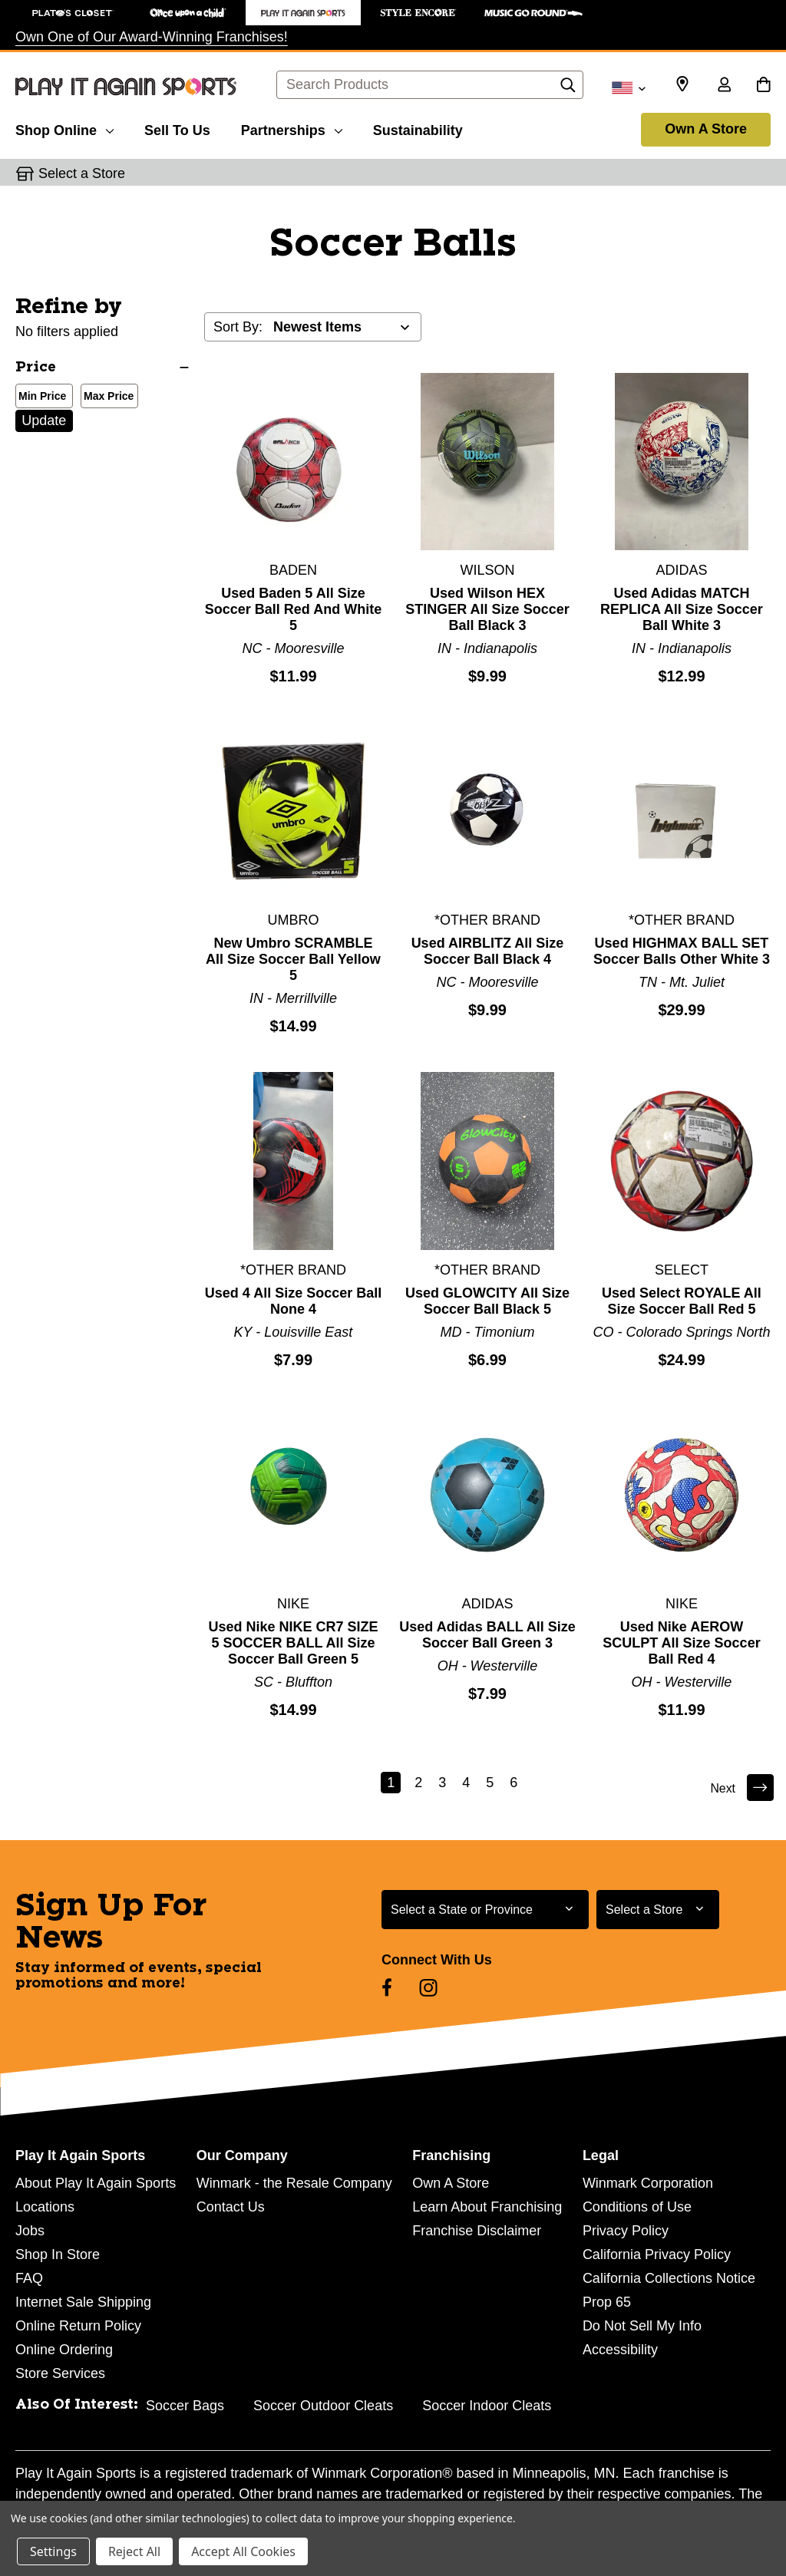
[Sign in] (724, 86)
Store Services (60, 2373)
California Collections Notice (669, 2278)
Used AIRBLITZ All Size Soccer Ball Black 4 (487, 951)
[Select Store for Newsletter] (657, 1909)
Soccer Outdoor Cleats (323, 2405)
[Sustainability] (418, 128)
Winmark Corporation (648, 2183)
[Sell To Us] (177, 128)
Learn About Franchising (487, 2207)
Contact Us (230, 2207)
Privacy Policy (626, 2230)
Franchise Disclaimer (476, 2230)
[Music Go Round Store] (533, 12)
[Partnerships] (292, 128)
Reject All (134, 2551)
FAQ (29, 2278)
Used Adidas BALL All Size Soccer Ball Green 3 (487, 1635)
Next (740, 1787)
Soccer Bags (185, 2405)
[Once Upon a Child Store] (188, 12)
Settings (53, 2551)
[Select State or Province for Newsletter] (485, 1909)
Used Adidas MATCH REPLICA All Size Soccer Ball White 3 (681, 609)
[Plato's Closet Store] (72, 12)
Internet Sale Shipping (83, 2302)
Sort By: (238, 327)
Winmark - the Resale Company (294, 2183)
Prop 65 (607, 2302)
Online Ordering (64, 2349)
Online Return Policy (78, 2326)
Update (43, 420)
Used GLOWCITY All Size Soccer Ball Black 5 (487, 1301)
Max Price (105, 397)
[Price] (102, 368)
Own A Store (706, 129)
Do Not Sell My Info (642, 2326)
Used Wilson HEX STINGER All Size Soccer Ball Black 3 (487, 609)
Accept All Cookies (243, 2551)
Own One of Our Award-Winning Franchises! (151, 37)
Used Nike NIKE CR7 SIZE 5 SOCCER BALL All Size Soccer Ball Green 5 (293, 1643)
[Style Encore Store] (418, 12)
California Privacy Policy (657, 2254)
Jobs (30, 2230)
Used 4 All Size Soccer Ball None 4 (293, 1301)
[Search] (568, 89)
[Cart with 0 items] (763, 86)
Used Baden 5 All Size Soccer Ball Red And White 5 (293, 609)
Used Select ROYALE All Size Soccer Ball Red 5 (681, 1301)
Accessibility (620, 2349)
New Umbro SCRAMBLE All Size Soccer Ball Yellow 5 (293, 959)
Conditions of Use (637, 2207)
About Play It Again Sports (95, 2183)
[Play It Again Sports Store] (303, 12)
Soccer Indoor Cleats (486, 2405)
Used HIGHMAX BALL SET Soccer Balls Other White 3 (681, 951)
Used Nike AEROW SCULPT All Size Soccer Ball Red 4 (681, 1643)
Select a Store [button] (81, 173)
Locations (44, 2207)
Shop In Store (57, 2254)
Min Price (39, 397)
